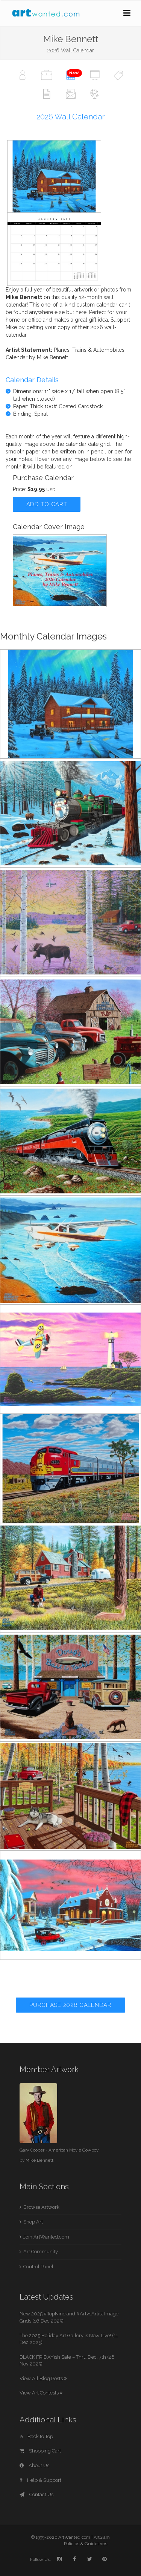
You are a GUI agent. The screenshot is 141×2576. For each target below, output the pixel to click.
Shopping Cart (40, 2451)
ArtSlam (102, 2537)
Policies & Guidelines (85, 2543)
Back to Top (36, 2436)
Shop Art (33, 2222)
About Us (34, 2465)
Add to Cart (46, 504)
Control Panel (38, 2266)
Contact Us (36, 2494)
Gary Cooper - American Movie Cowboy (59, 2150)
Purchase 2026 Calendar (70, 2005)
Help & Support (40, 2480)
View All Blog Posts (43, 2378)
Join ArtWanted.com (46, 2237)
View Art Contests (41, 2393)
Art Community (40, 2251)
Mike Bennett (39, 2160)
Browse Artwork (41, 2207)
